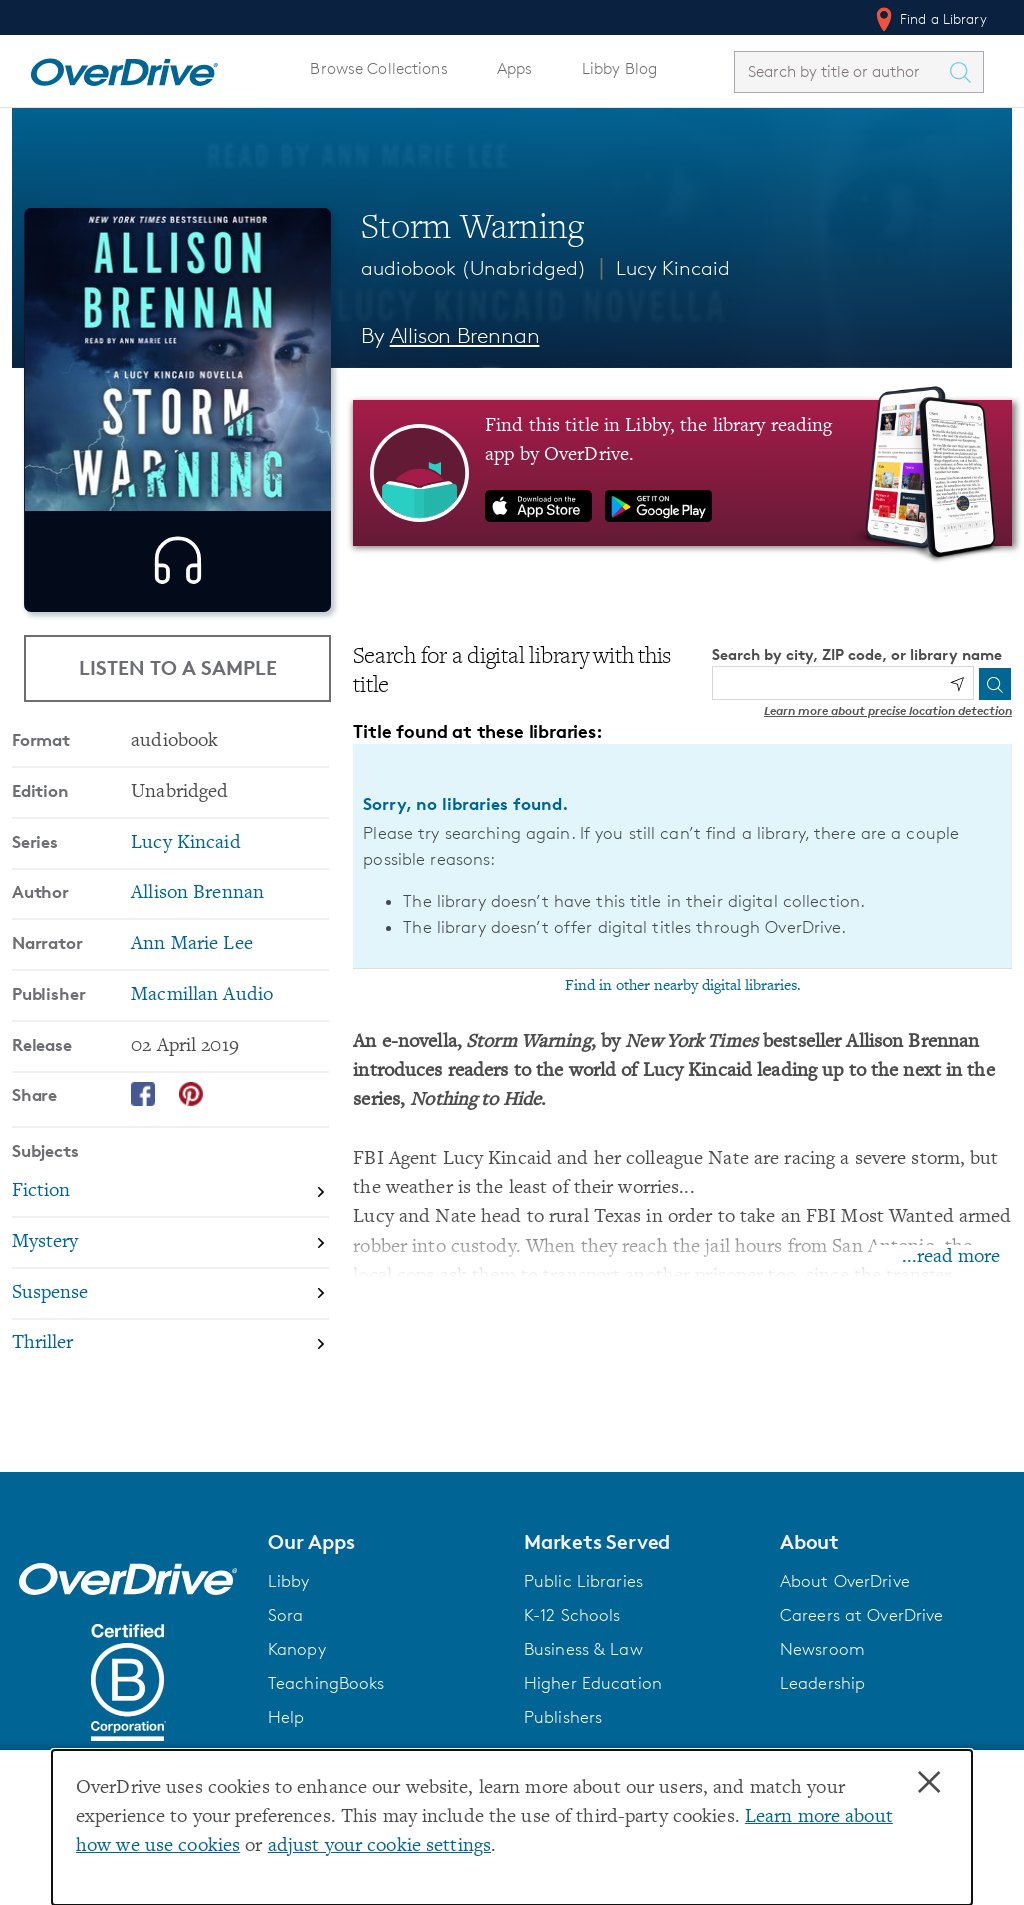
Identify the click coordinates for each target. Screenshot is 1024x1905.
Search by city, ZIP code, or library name (857, 654)
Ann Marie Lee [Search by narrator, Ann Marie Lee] (192, 992)
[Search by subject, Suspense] (170, 1342)
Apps (515, 68)
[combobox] (841, 71)
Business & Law (583, 1649)
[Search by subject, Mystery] (170, 1291)
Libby (289, 1581)
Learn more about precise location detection (888, 710)
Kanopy (297, 1649)
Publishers (563, 1717)
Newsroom (822, 1649)
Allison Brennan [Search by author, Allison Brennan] (465, 335)
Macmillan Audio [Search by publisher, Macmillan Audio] (202, 1043)
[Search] (995, 684)
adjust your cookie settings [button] (379, 1846)
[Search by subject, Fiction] (170, 1240)
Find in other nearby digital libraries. (683, 986)
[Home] (124, 68)
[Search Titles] (965, 72)
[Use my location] (957, 684)
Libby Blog (619, 68)
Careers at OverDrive (861, 1615)
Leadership (822, 1683)
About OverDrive (845, 1581)
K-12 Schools (572, 1615)
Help (286, 1717)
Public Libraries (583, 1581)
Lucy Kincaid (673, 268)
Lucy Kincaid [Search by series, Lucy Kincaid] (185, 891)
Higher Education (593, 1683)
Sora (286, 1615)
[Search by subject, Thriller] (170, 1392)
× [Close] (929, 1783)
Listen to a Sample (178, 672)
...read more (951, 1257)
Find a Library (929, 19)
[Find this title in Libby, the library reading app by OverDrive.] (682, 473)
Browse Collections (378, 68)
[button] (384, 1542)
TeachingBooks (326, 1683)
